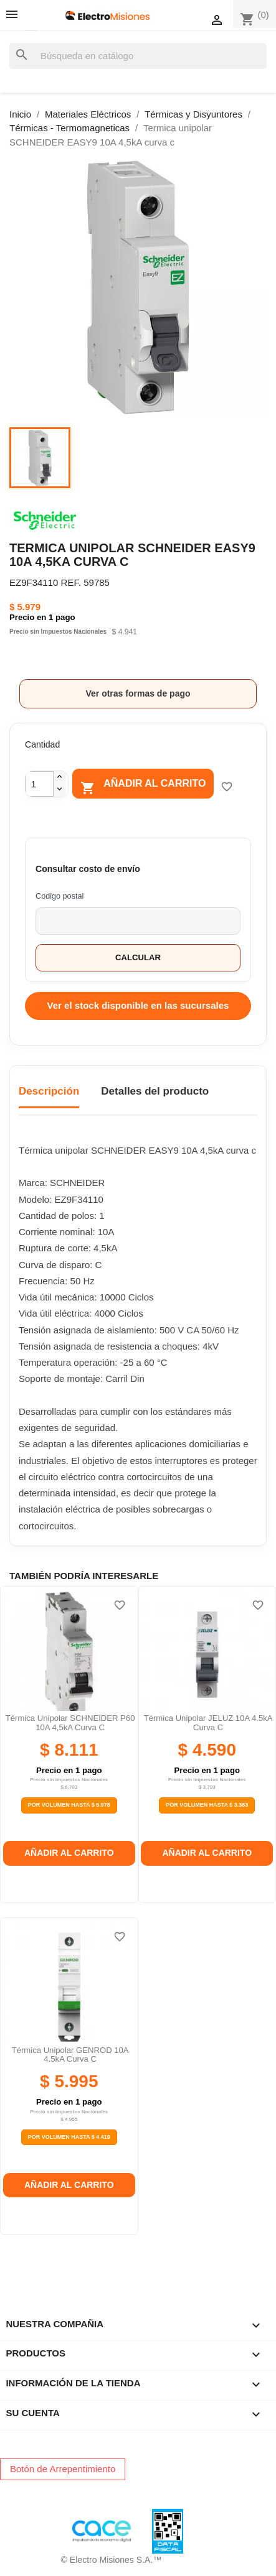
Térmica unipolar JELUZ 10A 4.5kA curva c (208, 1722)
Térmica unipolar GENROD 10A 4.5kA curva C (70, 2055)
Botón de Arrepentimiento (62, 2468)
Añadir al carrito (143, 786)
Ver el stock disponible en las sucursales (138, 1005)
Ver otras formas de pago (137, 693)
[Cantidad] (40, 784)
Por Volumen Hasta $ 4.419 (69, 2137)
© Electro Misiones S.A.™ (111, 2560)
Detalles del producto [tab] (155, 1091)
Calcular (138, 957)
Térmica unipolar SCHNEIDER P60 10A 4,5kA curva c (70, 1722)
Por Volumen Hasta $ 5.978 (69, 1805)
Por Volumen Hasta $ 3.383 (207, 1805)
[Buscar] (138, 56)
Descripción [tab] (49, 1091)
